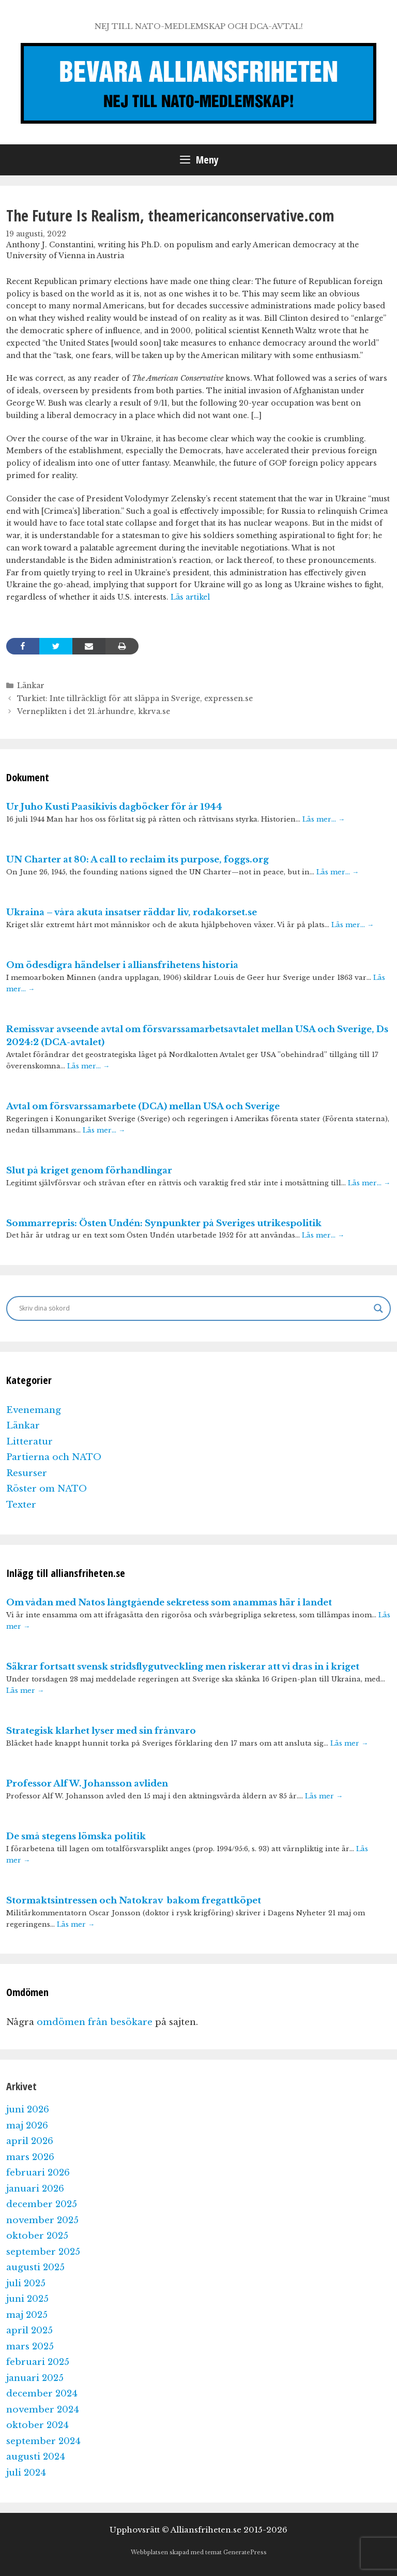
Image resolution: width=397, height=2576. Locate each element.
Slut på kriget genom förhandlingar (89, 1170)
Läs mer (25, 1690)
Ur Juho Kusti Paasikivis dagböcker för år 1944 (114, 806)
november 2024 (42, 2409)
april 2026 (29, 2141)
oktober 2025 (37, 2235)
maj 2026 (27, 2125)
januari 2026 (35, 2188)
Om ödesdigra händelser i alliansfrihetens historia (122, 965)
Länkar (30, 685)
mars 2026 (30, 2157)
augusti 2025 (35, 2267)
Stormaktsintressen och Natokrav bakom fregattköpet (133, 1900)
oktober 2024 (37, 2425)
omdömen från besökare (94, 2022)
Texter (21, 1504)
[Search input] (194, 1308)
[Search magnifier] (378, 1308)
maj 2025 (27, 2315)
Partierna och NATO (53, 1457)
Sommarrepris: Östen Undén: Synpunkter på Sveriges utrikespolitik (164, 1223)
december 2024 (42, 2393)
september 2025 (43, 2251)
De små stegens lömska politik (76, 1836)
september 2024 (43, 2441)
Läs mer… (323, 819)
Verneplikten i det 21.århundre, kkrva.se (93, 711)
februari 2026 (38, 2172)
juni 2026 (27, 2109)
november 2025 (42, 2220)
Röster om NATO (46, 1488)
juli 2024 (26, 2472)
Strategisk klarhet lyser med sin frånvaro (101, 1730)
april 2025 (29, 2330)
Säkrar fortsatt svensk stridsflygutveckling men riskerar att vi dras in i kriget (182, 1666)
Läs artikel (190, 597)
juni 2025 (27, 2299)
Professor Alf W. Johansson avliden (87, 1783)
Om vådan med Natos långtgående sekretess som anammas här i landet (169, 1602)
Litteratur (29, 1441)
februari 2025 (37, 2362)
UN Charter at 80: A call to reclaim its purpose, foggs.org (137, 859)
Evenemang (33, 1410)
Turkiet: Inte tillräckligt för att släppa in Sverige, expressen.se (135, 698)
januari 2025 (35, 2378)
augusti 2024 (35, 2456)
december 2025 (41, 2204)
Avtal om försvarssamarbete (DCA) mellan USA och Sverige (143, 1106)
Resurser (26, 1473)
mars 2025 (30, 2346)
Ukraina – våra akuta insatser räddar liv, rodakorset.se (131, 912)
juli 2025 (25, 2283)
